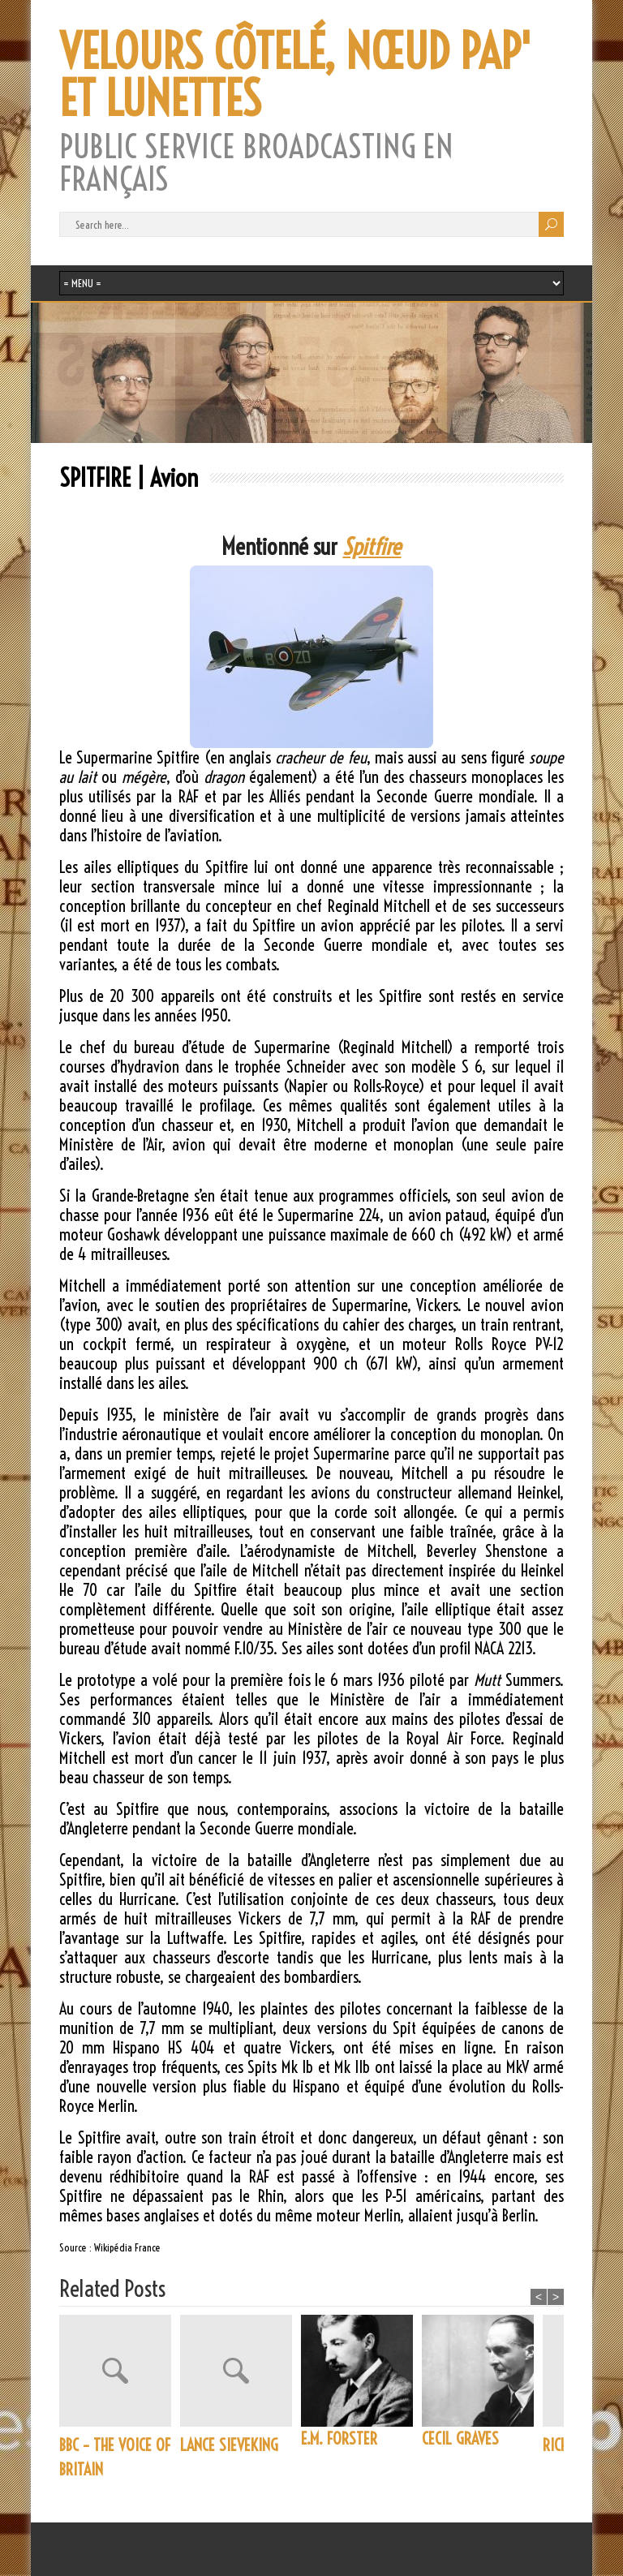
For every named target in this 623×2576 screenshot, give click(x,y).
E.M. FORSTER (339, 2438)
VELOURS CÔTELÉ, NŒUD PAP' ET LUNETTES (295, 75)
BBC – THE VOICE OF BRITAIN (114, 2457)
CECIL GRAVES (460, 2438)
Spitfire (371, 546)
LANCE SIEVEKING (229, 2445)
